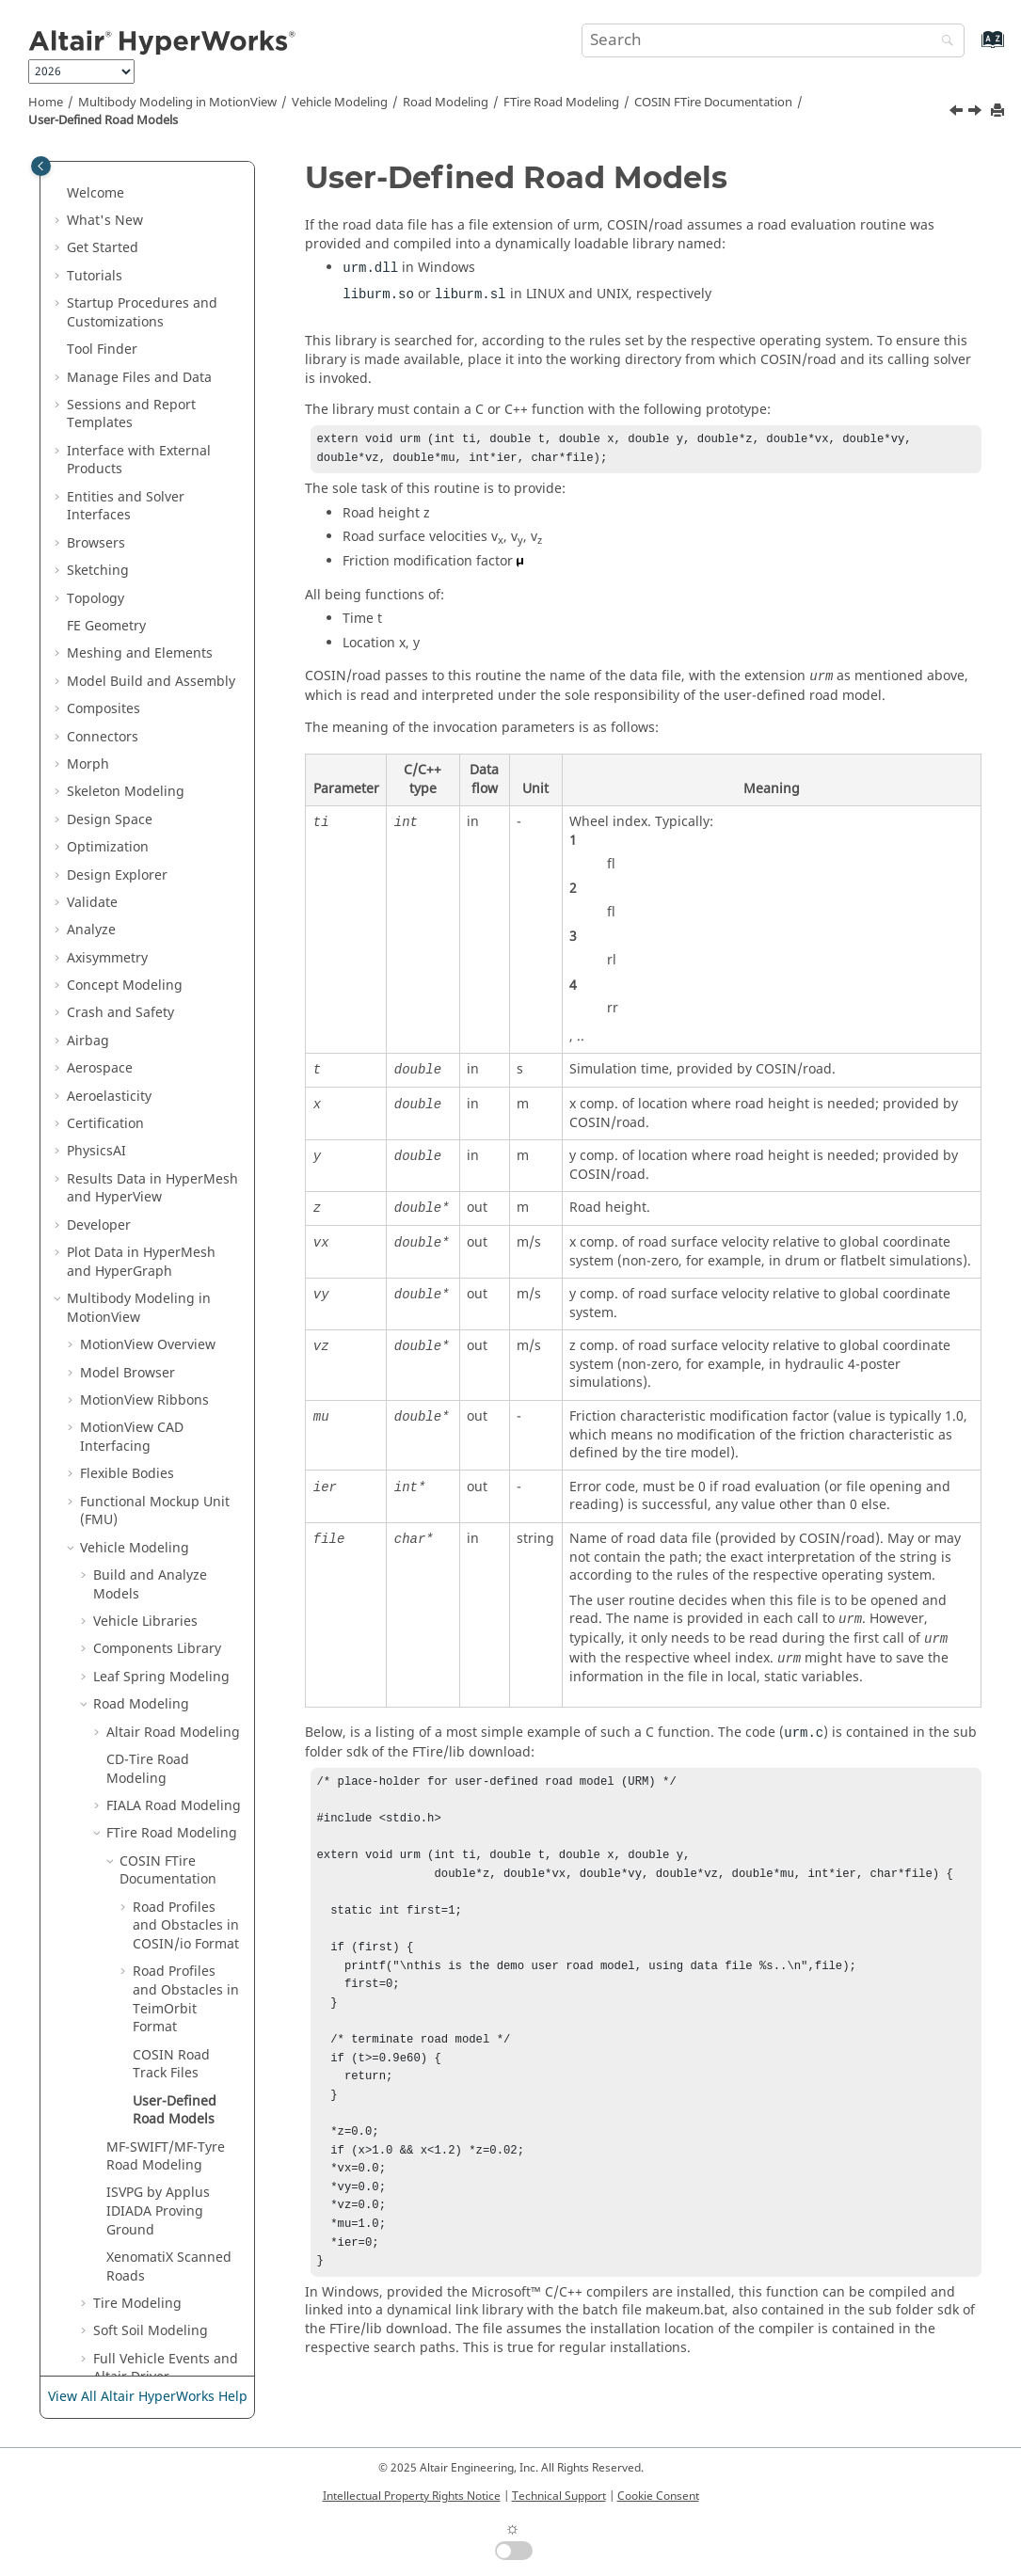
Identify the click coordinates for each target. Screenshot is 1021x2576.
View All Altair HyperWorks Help (147, 2398)
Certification (105, 562)
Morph (88, 203)
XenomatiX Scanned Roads (168, 1705)
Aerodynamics (138, 1945)
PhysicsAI (96, 589)
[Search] (943, 42)
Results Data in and (152, 627)
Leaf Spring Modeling (161, 1115)
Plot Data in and (141, 700)
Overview (147, 783)
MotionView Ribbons (144, 839)
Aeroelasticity (109, 535)
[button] (59, 176)
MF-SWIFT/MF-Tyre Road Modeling (165, 1595)
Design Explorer (117, 314)
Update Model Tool (153, 1917)
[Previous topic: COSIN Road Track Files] (957, 113)
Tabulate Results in (127, 2276)
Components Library (157, 1087)
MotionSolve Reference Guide (152, 2110)
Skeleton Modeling (125, 230)
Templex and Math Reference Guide (139, 2157)
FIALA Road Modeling (173, 1244)
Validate (92, 341)
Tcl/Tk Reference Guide (153, 2046)
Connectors (102, 175)
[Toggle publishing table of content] (41, 166)
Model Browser (127, 811)
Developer (99, 664)
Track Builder (135, 1972)
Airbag (88, 479)
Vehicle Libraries (145, 1060)
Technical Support (559, 2496)
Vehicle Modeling (340, 102)
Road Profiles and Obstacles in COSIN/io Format (186, 1364)
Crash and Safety (120, 451)
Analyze (91, 368)
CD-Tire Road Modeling (147, 1207)
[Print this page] (999, 111)
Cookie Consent (658, 2496)
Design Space (109, 258)
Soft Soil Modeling (150, 1769)
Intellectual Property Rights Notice (412, 2496)
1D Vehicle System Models (150, 1880)
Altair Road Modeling (173, 1171)
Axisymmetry (107, 396)
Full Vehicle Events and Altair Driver (165, 1807)
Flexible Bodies (127, 912)
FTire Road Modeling (561, 102)
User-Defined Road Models (103, 120)
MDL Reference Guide (148, 2074)
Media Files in (147, 2240)
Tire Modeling (137, 1742)
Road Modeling (445, 102)
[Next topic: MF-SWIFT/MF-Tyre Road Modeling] (976, 113)
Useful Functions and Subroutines (160, 2009)
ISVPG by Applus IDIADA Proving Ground (158, 1649)
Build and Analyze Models (150, 1023)
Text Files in (133, 2313)
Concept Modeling (125, 424)
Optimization (108, 285)
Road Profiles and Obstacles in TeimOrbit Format (186, 1437)
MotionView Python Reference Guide (140, 2203)
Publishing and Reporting (148, 2341)
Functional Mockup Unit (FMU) (155, 949)
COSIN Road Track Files (171, 1503)
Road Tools (127, 1843)
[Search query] (773, 40)
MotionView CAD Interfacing (131, 875)
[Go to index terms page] (972, 48)
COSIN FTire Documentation (713, 102)
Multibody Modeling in (177, 102)
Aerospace (100, 507)
